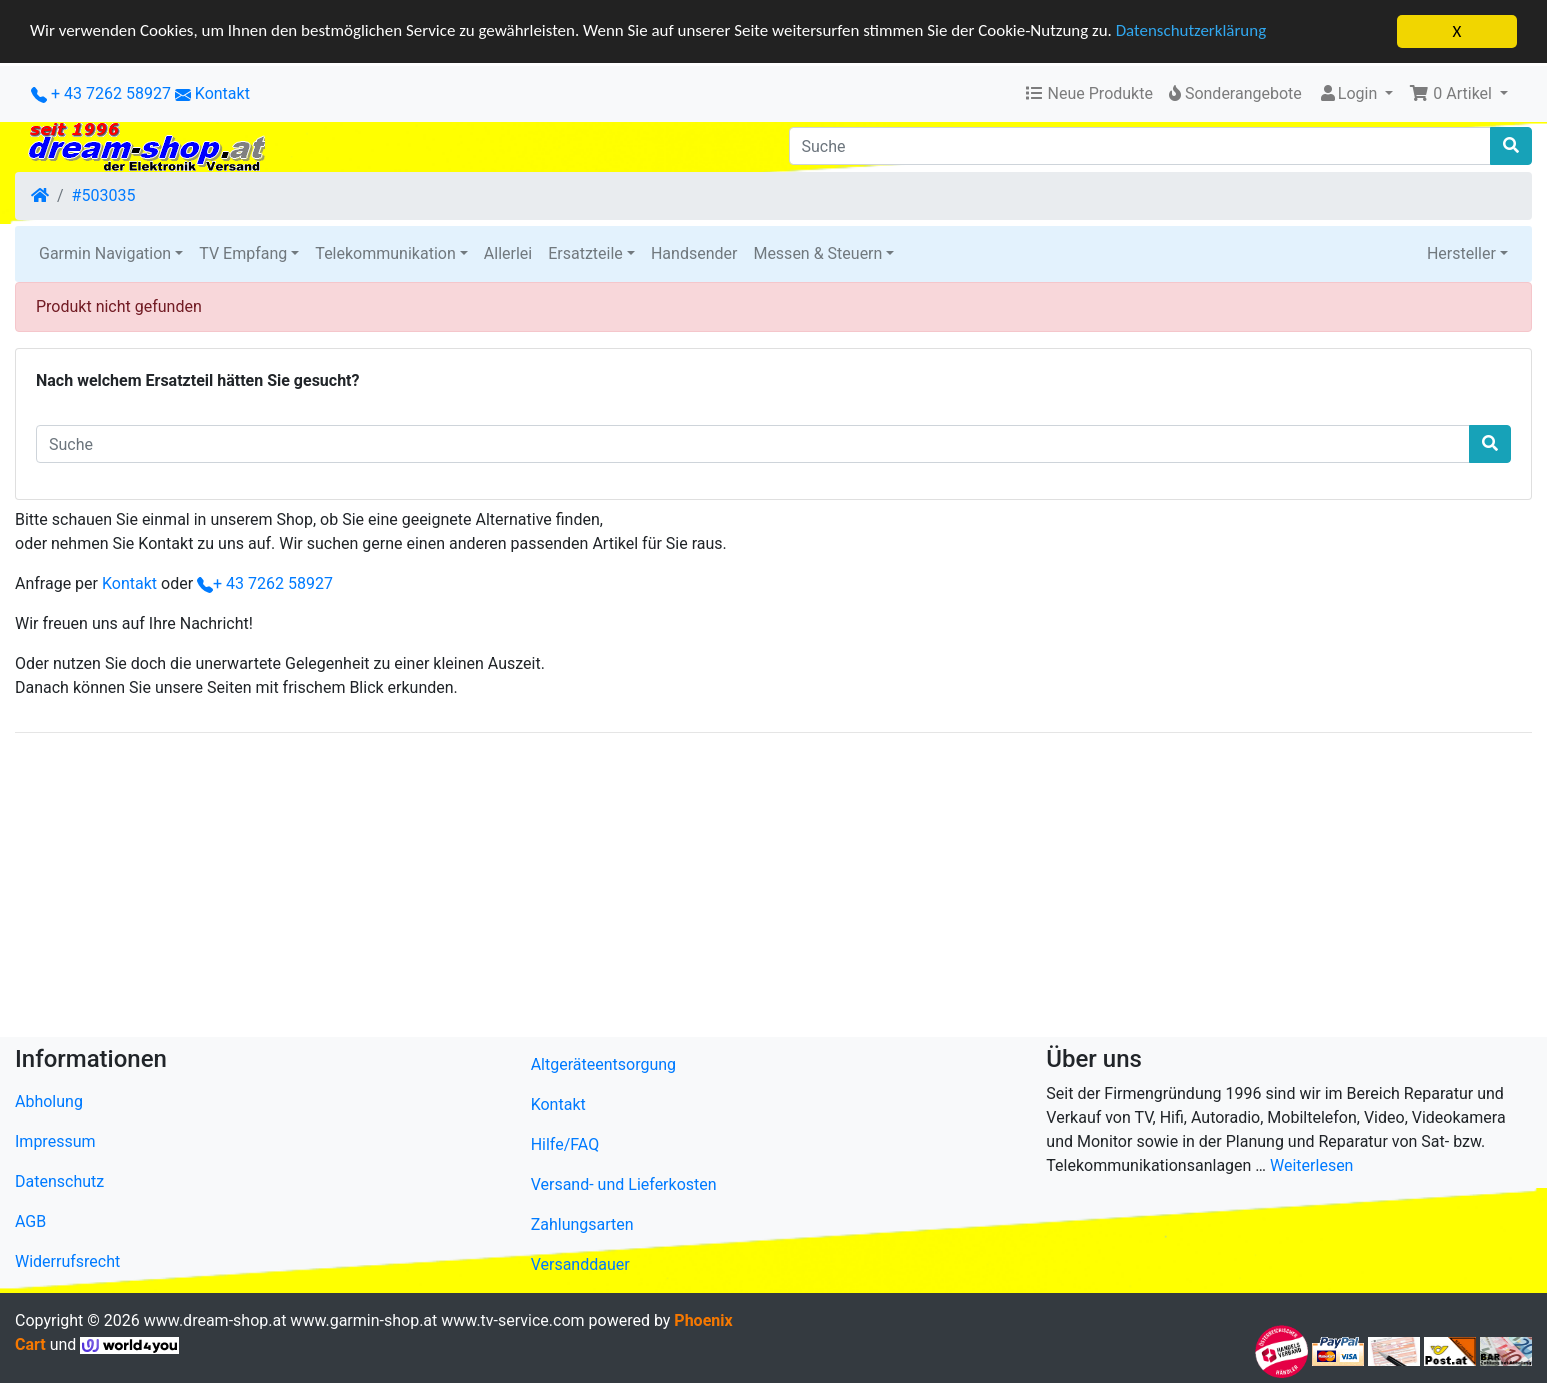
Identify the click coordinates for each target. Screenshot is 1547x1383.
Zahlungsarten (582, 1224)
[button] (1458, 94)
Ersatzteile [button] (585, 253)
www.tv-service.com (512, 1320)
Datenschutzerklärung (1195, 32)
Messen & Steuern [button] (817, 253)
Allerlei (508, 253)
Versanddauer (580, 1264)
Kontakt (222, 93)
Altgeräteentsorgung (603, 1064)
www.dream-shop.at (215, 1320)
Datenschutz (59, 1181)
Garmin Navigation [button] (105, 253)
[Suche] (1140, 146)
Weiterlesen (1311, 1165)
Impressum (55, 1141)
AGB (30, 1221)
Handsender (694, 253)
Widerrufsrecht (67, 1261)
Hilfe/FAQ (565, 1144)
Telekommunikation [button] (385, 253)
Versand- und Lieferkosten (624, 1184)
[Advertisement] (615, 889)
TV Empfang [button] (243, 253)
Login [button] (1349, 93)
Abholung (49, 1101)
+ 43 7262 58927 (101, 93)
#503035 (104, 195)
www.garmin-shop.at (363, 1320)
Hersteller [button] (1461, 253)
